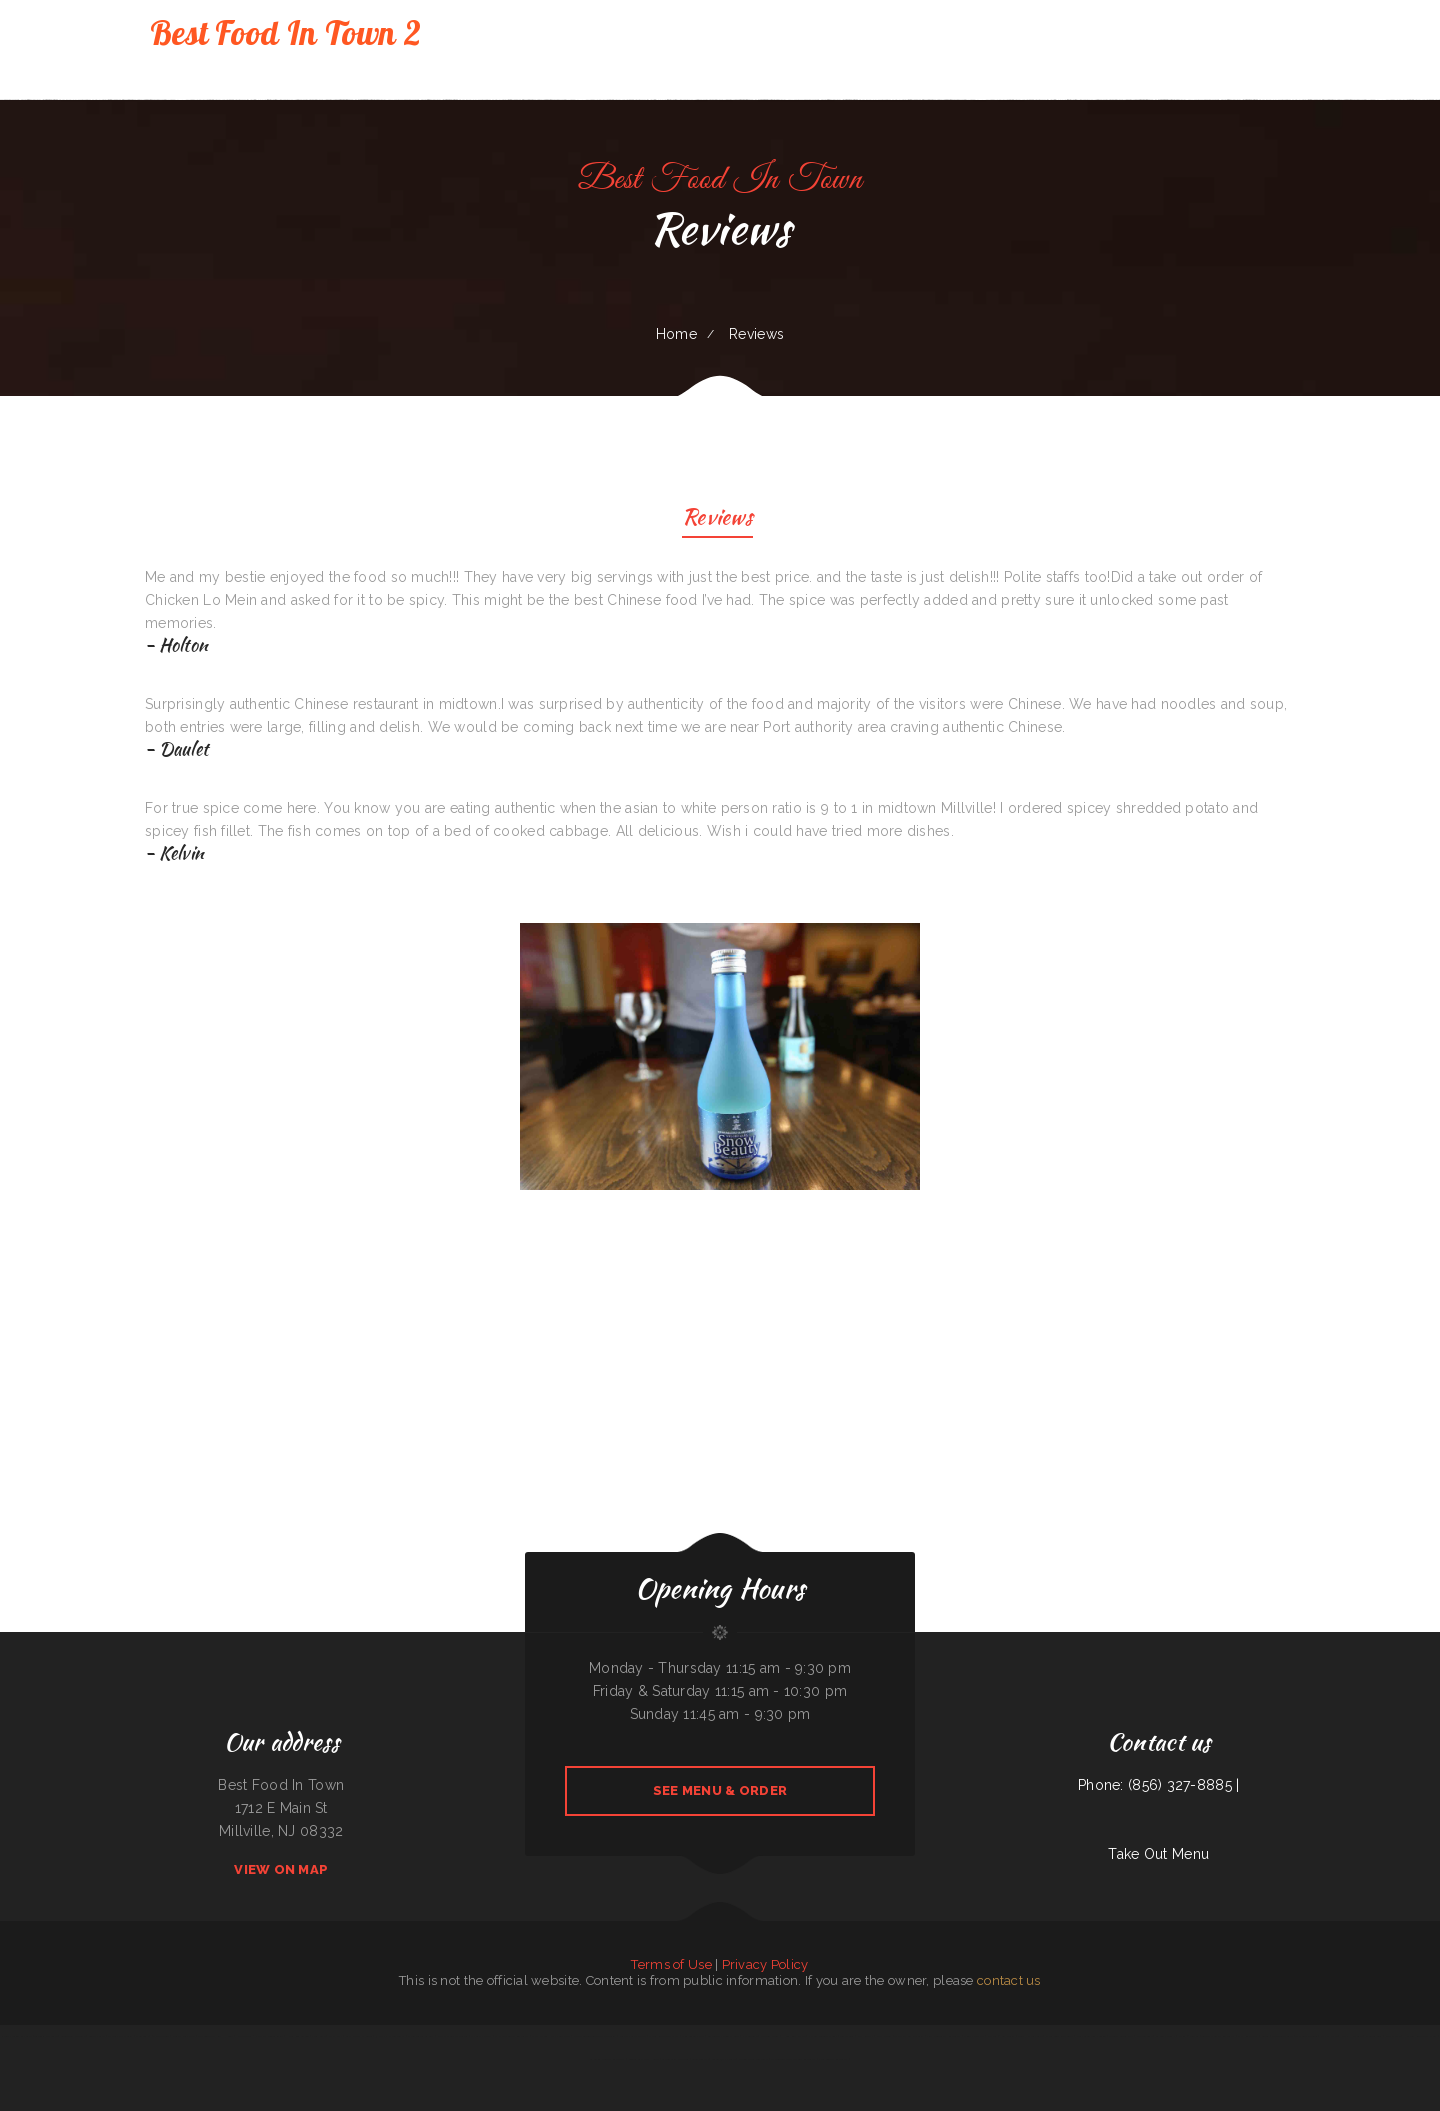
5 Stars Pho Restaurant (390, 2036)
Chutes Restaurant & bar (663, 2036)
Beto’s (1265, 2036)
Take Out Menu (1158, 1854)
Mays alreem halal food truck (551, 2036)
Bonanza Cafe (96, 2036)
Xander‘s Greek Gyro (1120, 2036)
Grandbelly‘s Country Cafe (723, 2036)
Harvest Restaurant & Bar (1420, 2036)
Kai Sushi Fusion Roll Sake (16, 2036)
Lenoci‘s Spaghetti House (644, 2059)
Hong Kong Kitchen (793, 2036)
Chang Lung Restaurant (1059, 2036)
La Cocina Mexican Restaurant (607, 2059)
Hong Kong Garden (297, 2036)
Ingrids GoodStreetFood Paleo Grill (595, 2036)
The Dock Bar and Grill (909, 2036)
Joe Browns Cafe (1282, 2036)
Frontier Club (1374, 2036)
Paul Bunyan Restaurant (833, 2059)
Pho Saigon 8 (750, 2036)
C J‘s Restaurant (1247, 2036)
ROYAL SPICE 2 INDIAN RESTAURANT (260, 2036)
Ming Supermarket (692, 2036)
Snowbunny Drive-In (73, 2036)
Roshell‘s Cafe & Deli (632, 2036)
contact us (1009, 1980)
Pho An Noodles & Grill (823, 2036)
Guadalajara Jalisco (723, 2059)
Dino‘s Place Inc (973, 2036)
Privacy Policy (765, 1964)
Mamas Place (1329, 2036)
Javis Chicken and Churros (453, 2036)
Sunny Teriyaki (700, 2059)
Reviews (717, 519)
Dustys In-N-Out (184, 2036)
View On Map (281, 1869)
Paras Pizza (335, 2036)
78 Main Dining (160, 2036)
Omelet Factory (481, 2036)
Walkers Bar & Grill (120, 2036)
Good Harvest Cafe (1030, 2036)
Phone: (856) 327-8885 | (1158, 1785)
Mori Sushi (142, 2036)
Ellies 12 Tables (1188, 2036)
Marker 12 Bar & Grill (1001, 2036)
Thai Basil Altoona (1306, 2036)
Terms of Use (671, 1964)
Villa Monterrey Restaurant (943, 2036)
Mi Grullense (1144, 2036)
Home (676, 334)
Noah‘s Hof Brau (1351, 2036)
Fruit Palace (1393, 2036)
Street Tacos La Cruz (421, 2036)
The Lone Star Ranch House (216, 2036)
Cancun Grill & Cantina (675, 2059)
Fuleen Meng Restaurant (753, 2059)
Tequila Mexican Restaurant (1218, 2036)
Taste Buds (847, 2036)
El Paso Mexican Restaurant (511, 2036)
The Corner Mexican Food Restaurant (794, 2059)
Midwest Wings (770, 2036)
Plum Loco (318, 2036)
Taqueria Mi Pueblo (46, 2036)
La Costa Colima (1165, 2036)
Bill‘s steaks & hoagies (359, 2036)
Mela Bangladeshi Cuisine (1091, 2036)
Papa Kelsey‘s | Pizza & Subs (875, 2036)
